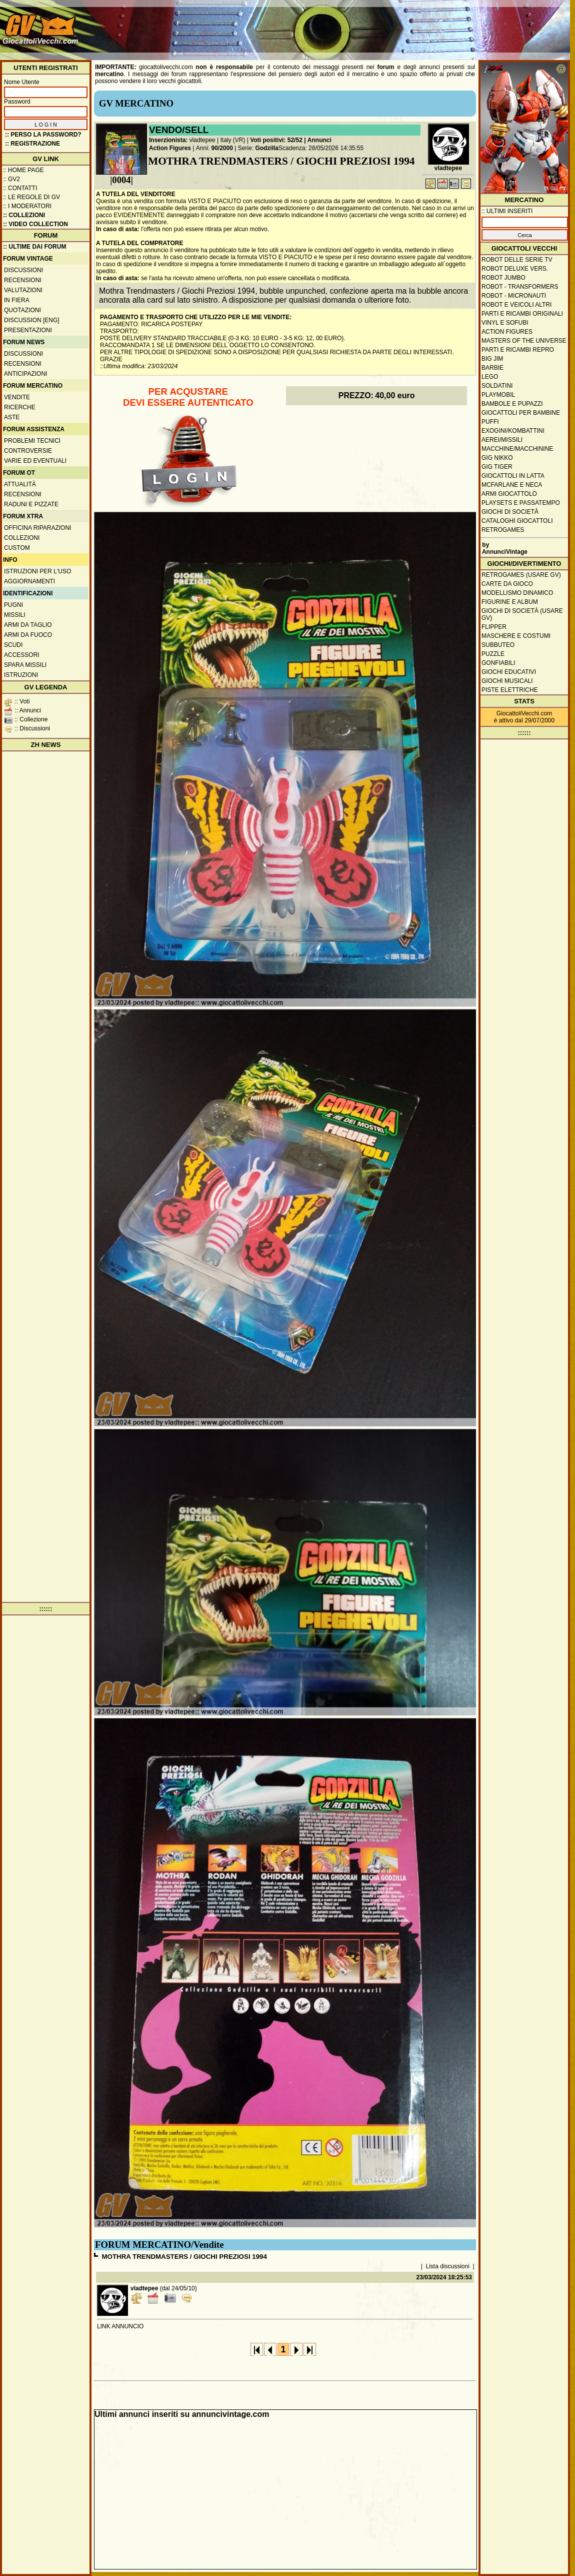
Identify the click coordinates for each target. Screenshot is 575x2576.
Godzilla (266, 148)
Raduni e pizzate (31, 504)
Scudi (13, 644)
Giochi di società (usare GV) (522, 614)
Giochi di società (510, 511)
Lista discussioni (448, 2266)
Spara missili (25, 664)
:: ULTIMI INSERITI (507, 211)
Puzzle (493, 653)
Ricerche (20, 407)
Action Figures (170, 148)
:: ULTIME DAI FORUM (34, 246)
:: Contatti (20, 188)
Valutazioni (23, 290)
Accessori (22, 654)
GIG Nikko (497, 457)
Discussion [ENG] (32, 320)
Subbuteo (498, 644)
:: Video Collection (35, 224)
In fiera (17, 300)
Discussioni (23, 270)
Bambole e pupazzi (512, 403)
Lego (490, 376)
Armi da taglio (28, 624)
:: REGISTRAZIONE (32, 143)
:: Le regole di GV (31, 197)
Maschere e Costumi (516, 635)
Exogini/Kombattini (513, 430)
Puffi (490, 421)
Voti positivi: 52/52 (276, 140)
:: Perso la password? (43, 134)
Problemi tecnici (32, 440)
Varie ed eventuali (35, 460)
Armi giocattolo (509, 493)
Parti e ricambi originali (522, 313)
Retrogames (503, 529)
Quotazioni (22, 310)
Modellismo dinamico (517, 592)
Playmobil (498, 394)
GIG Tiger (497, 466)
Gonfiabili (498, 662)
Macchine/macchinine (517, 448)
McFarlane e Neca (512, 484)
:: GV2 (11, 179)
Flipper (494, 626)
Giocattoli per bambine (521, 412)
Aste (12, 417)
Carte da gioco (507, 583)
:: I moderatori (27, 206)
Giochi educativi (509, 671)
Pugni (13, 604)
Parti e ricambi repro (518, 349)
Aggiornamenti (29, 581)
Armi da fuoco (28, 634)
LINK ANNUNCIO (120, 2326)
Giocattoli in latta (513, 475)
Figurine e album (510, 601)
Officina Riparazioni (37, 527)
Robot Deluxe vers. (515, 268)
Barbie (493, 367)
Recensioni (23, 280)
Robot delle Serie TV (517, 259)
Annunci (320, 140)
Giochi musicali (507, 680)
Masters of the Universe (524, 340)
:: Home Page (23, 170)
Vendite (17, 397)
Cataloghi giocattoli (517, 520)
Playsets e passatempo (521, 502)
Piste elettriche (510, 689)
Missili (15, 614)
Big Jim (492, 358)
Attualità (20, 484)
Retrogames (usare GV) (521, 574)
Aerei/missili (502, 439)
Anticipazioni (25, 373)
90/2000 (222, 148)
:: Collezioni (24, 215)
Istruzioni (21, 674)
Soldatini (497, 385)
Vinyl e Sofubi (505, 322)
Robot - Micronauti (514, 295)
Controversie (28, 450)
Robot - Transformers (520, 286)
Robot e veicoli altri (517, 304)
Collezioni (22, 537)
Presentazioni (28, 330)
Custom (17, 547)
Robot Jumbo (504, 277)
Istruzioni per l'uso (37, 571)
